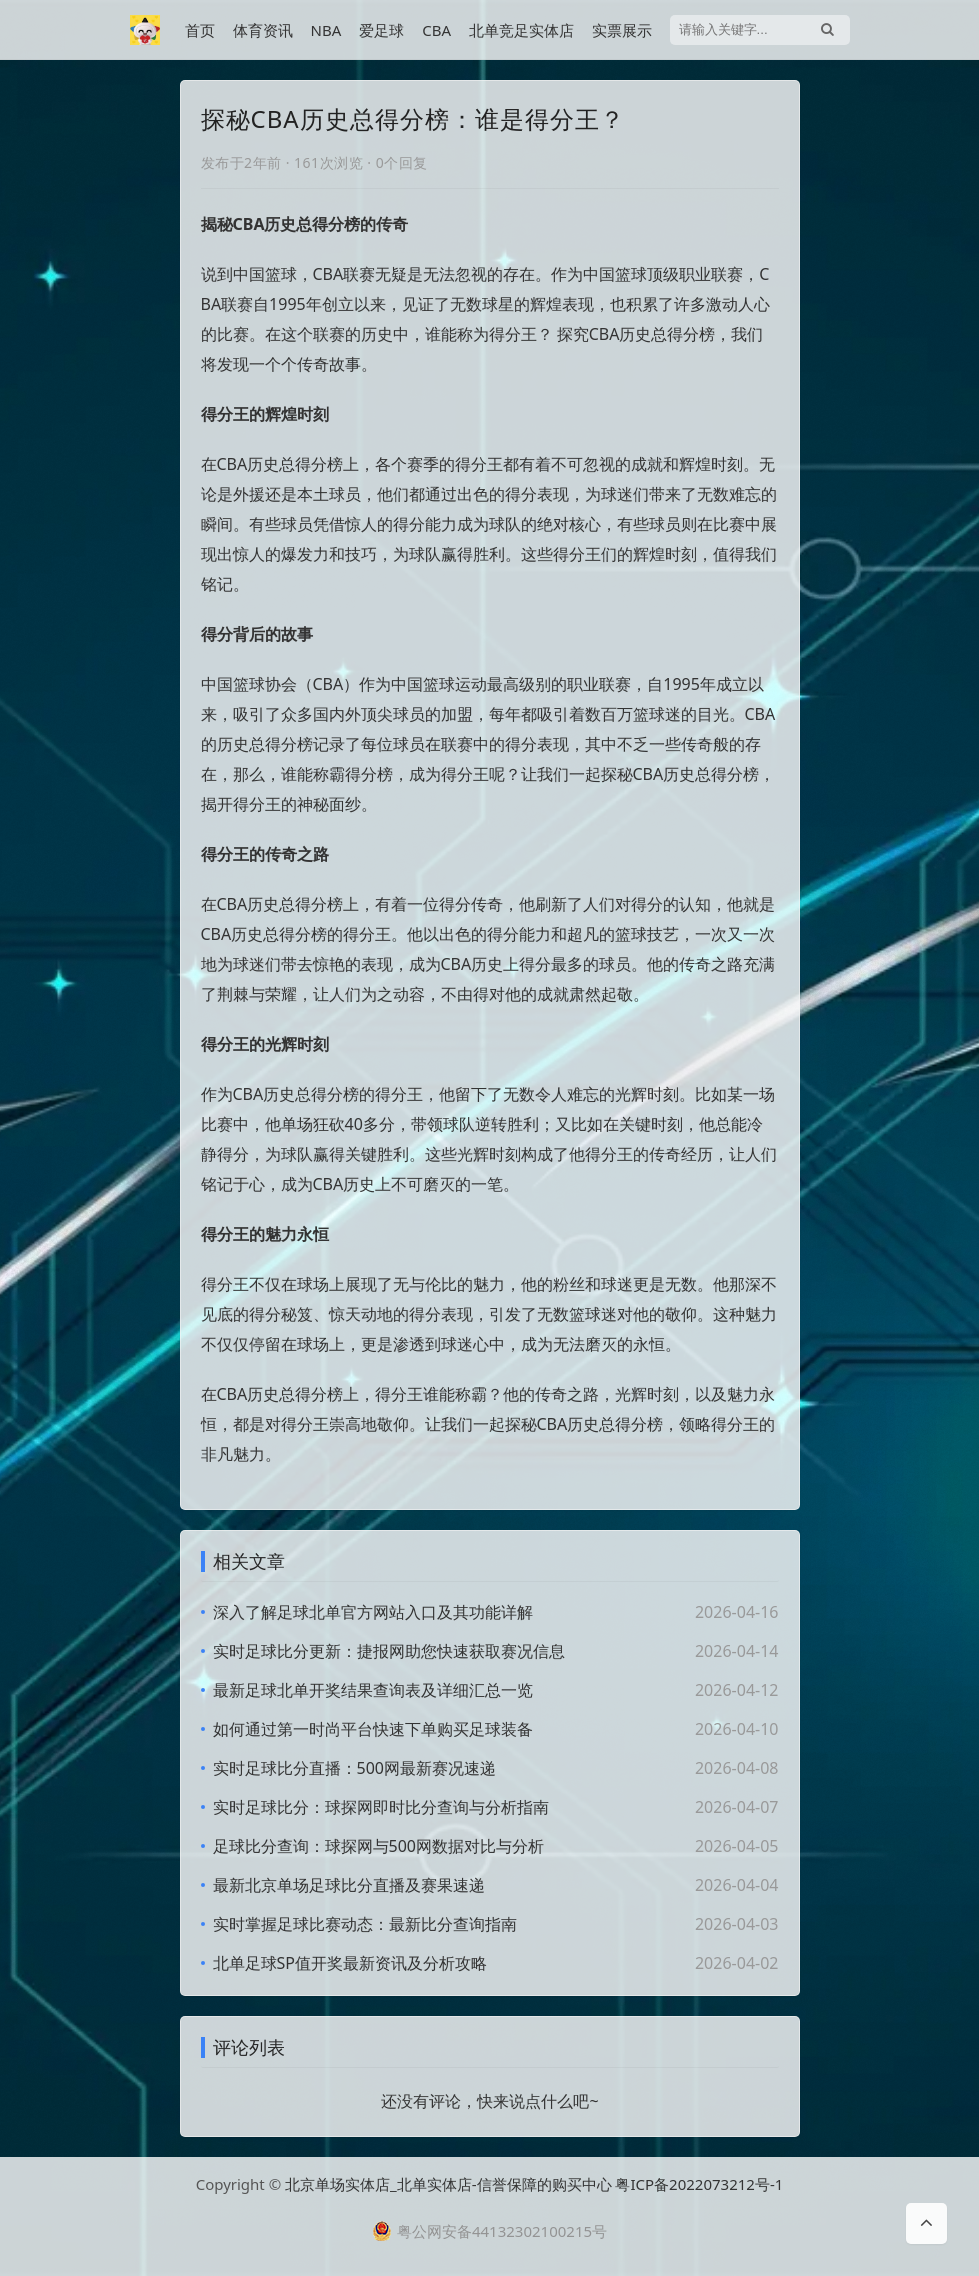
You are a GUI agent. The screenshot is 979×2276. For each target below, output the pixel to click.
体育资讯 (263, 30)
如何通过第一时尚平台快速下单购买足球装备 (373, 1729)
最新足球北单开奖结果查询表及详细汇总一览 (373, 1690)
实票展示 (622, 30)
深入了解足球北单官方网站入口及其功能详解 (373, 1612)
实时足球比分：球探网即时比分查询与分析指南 (381, 1807)
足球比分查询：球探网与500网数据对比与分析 (378, 1846)
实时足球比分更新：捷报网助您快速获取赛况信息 (389, 1651)
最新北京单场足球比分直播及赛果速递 (349, 1885)
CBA (436, 30)
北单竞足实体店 (521, 30)
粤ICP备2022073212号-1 (699, 2184)
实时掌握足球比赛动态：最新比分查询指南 (365, 1924)
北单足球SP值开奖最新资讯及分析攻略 (350, 1963)
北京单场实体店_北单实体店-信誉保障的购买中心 (448, 2184)
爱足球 (381, 30)
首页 (200, 30)
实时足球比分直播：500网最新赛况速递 (354, 1768)
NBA (326, 30)
